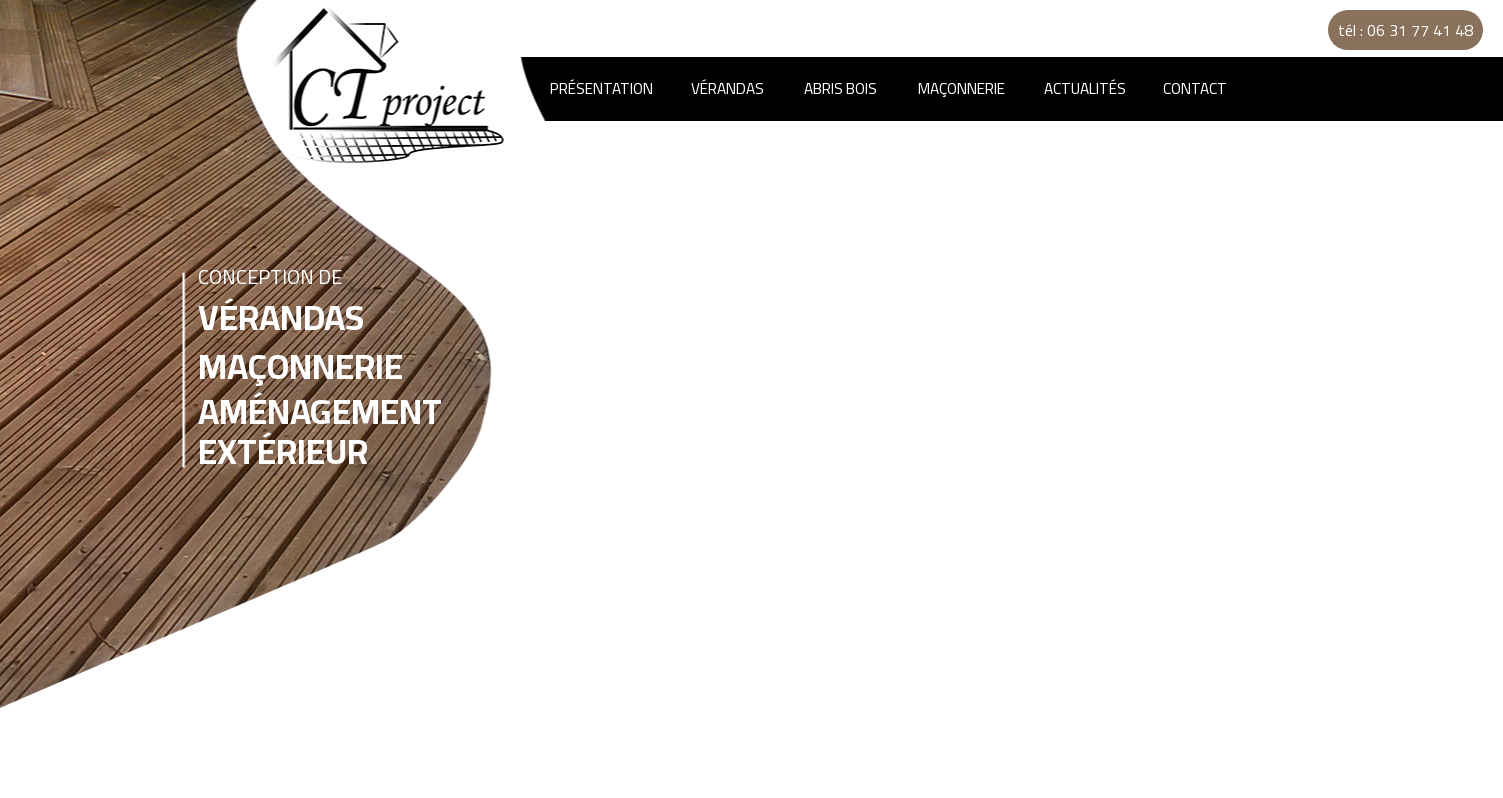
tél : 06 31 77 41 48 (1405, 30)
